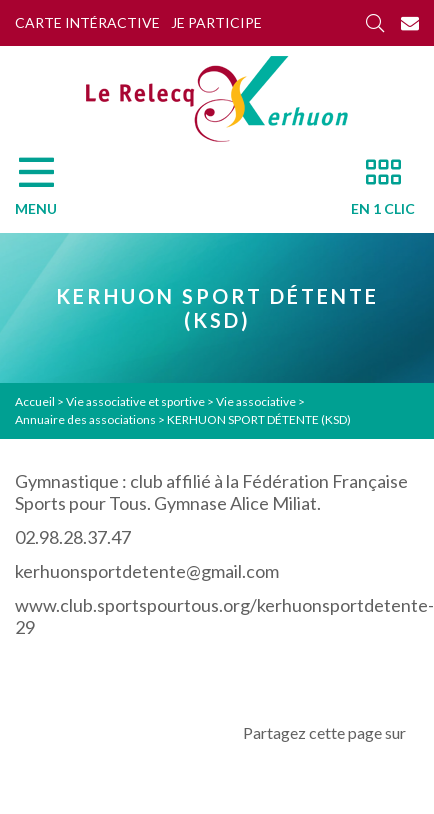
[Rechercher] (375, 23)
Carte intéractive (87, 22)
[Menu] (46, 192)
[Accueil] (217, 99)
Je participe (216, 22)
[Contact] (410, 23)
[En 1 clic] (375, 192)
